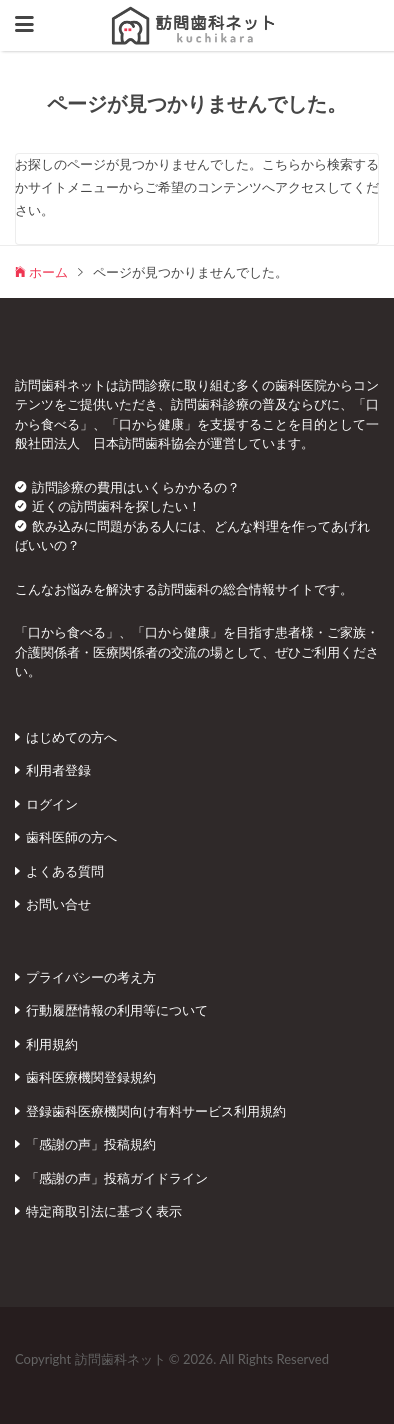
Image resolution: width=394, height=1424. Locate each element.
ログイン (52, 804)
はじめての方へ (71, 737)
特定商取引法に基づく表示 (104, 1211)
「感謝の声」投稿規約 (91, 1144)
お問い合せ (58, 904)
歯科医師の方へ (71, 837)
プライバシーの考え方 (91, 977)
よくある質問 (65, 871)
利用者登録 (58, 770)
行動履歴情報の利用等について (117, 1010)
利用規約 (52, 1044)
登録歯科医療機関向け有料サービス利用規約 (156, 1111)
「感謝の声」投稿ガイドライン (117, 1178)
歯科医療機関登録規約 (91, 1077)
